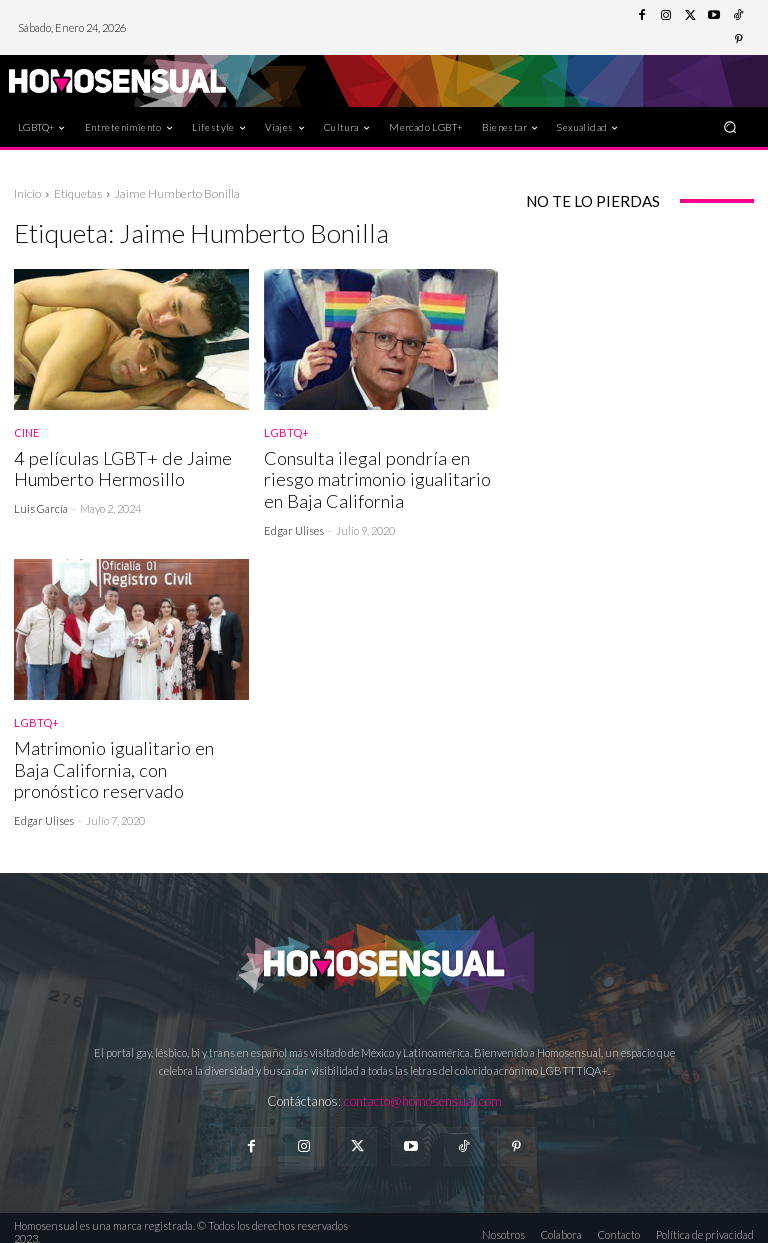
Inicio (27, 193)
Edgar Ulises (294, 526)
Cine (26, 432)
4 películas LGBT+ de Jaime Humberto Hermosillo (114, 467)
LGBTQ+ (286, 432)
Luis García (41, 505)
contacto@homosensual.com (423, 1093)
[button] (730, 126)
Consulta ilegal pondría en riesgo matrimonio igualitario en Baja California (372, 478)
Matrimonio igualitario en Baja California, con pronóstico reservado (126, 764)
